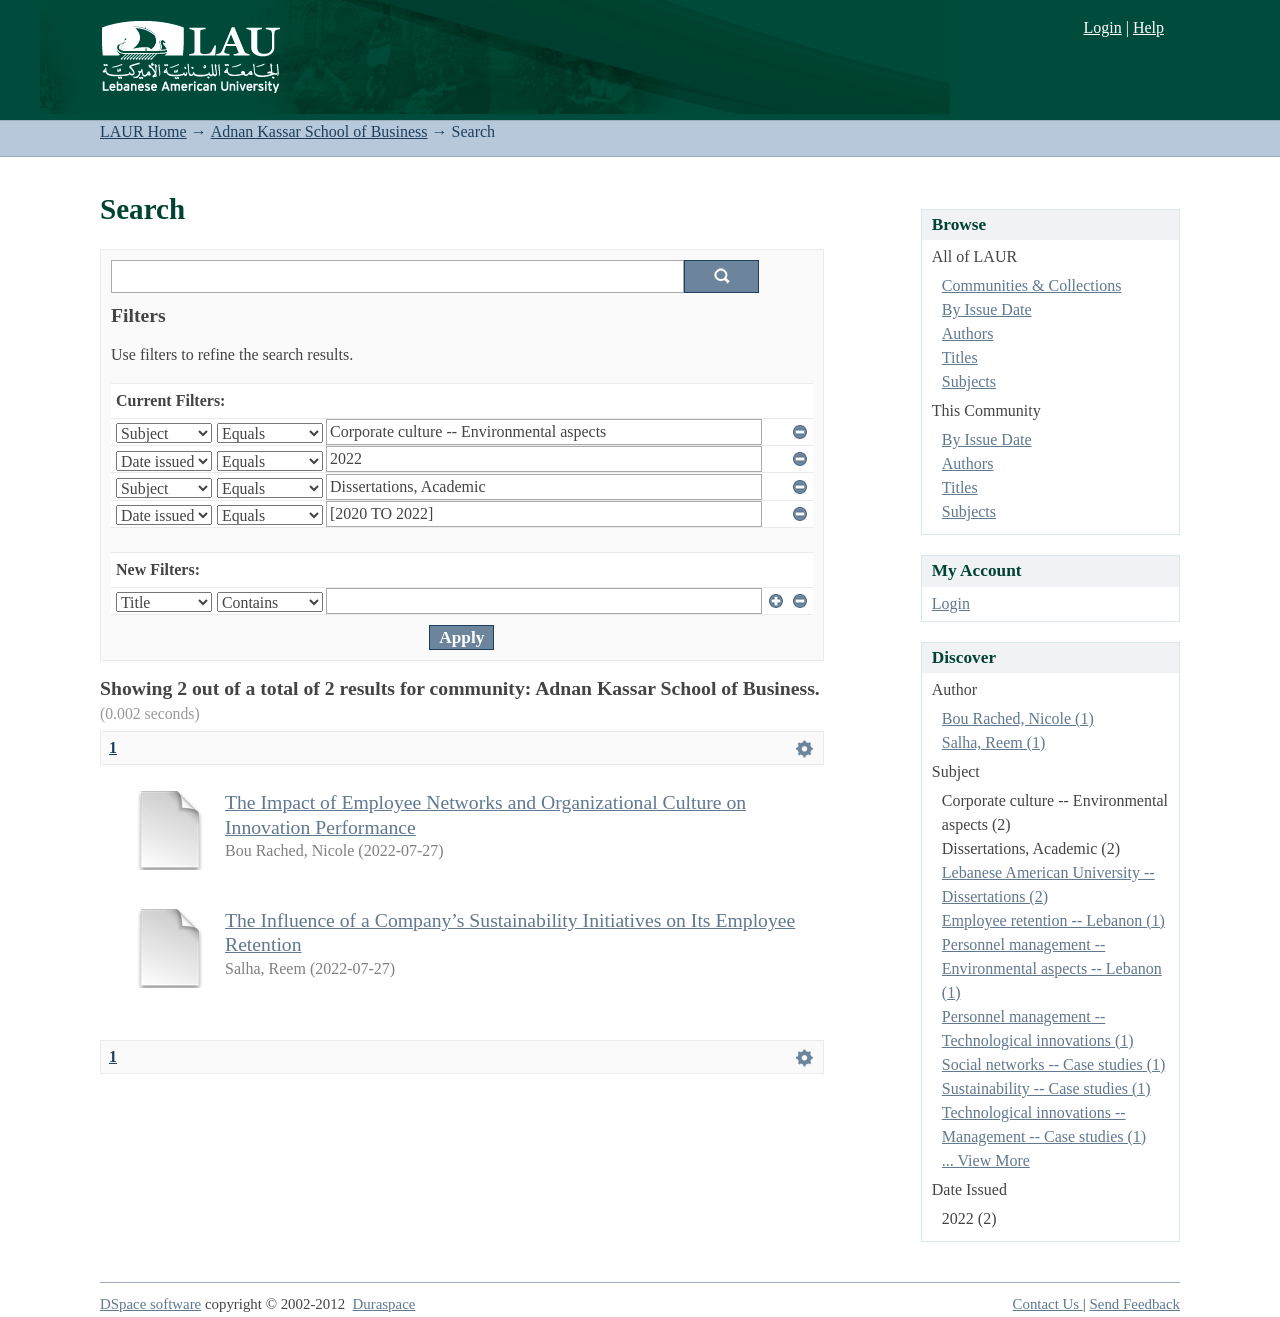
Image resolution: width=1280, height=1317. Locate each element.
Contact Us (1048, 1304)
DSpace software (150, 1304)
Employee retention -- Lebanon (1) (1053, 920)
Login (1102, 27)
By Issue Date (987, 309)
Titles (960, 357)
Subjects (969, 381)
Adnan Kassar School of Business (319, 131)
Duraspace (384, 1304)
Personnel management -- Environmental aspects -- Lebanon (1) (1052, 968)
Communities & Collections (1032, 285)
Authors (968, 333)
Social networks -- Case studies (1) (1054, 1064)
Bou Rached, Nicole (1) (1018, 718)
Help (1148, 27)
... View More (986, 1160)
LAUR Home (143, 131)
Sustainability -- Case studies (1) (1046, 1088)
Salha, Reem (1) (994, 742)
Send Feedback (1135, 1304)
